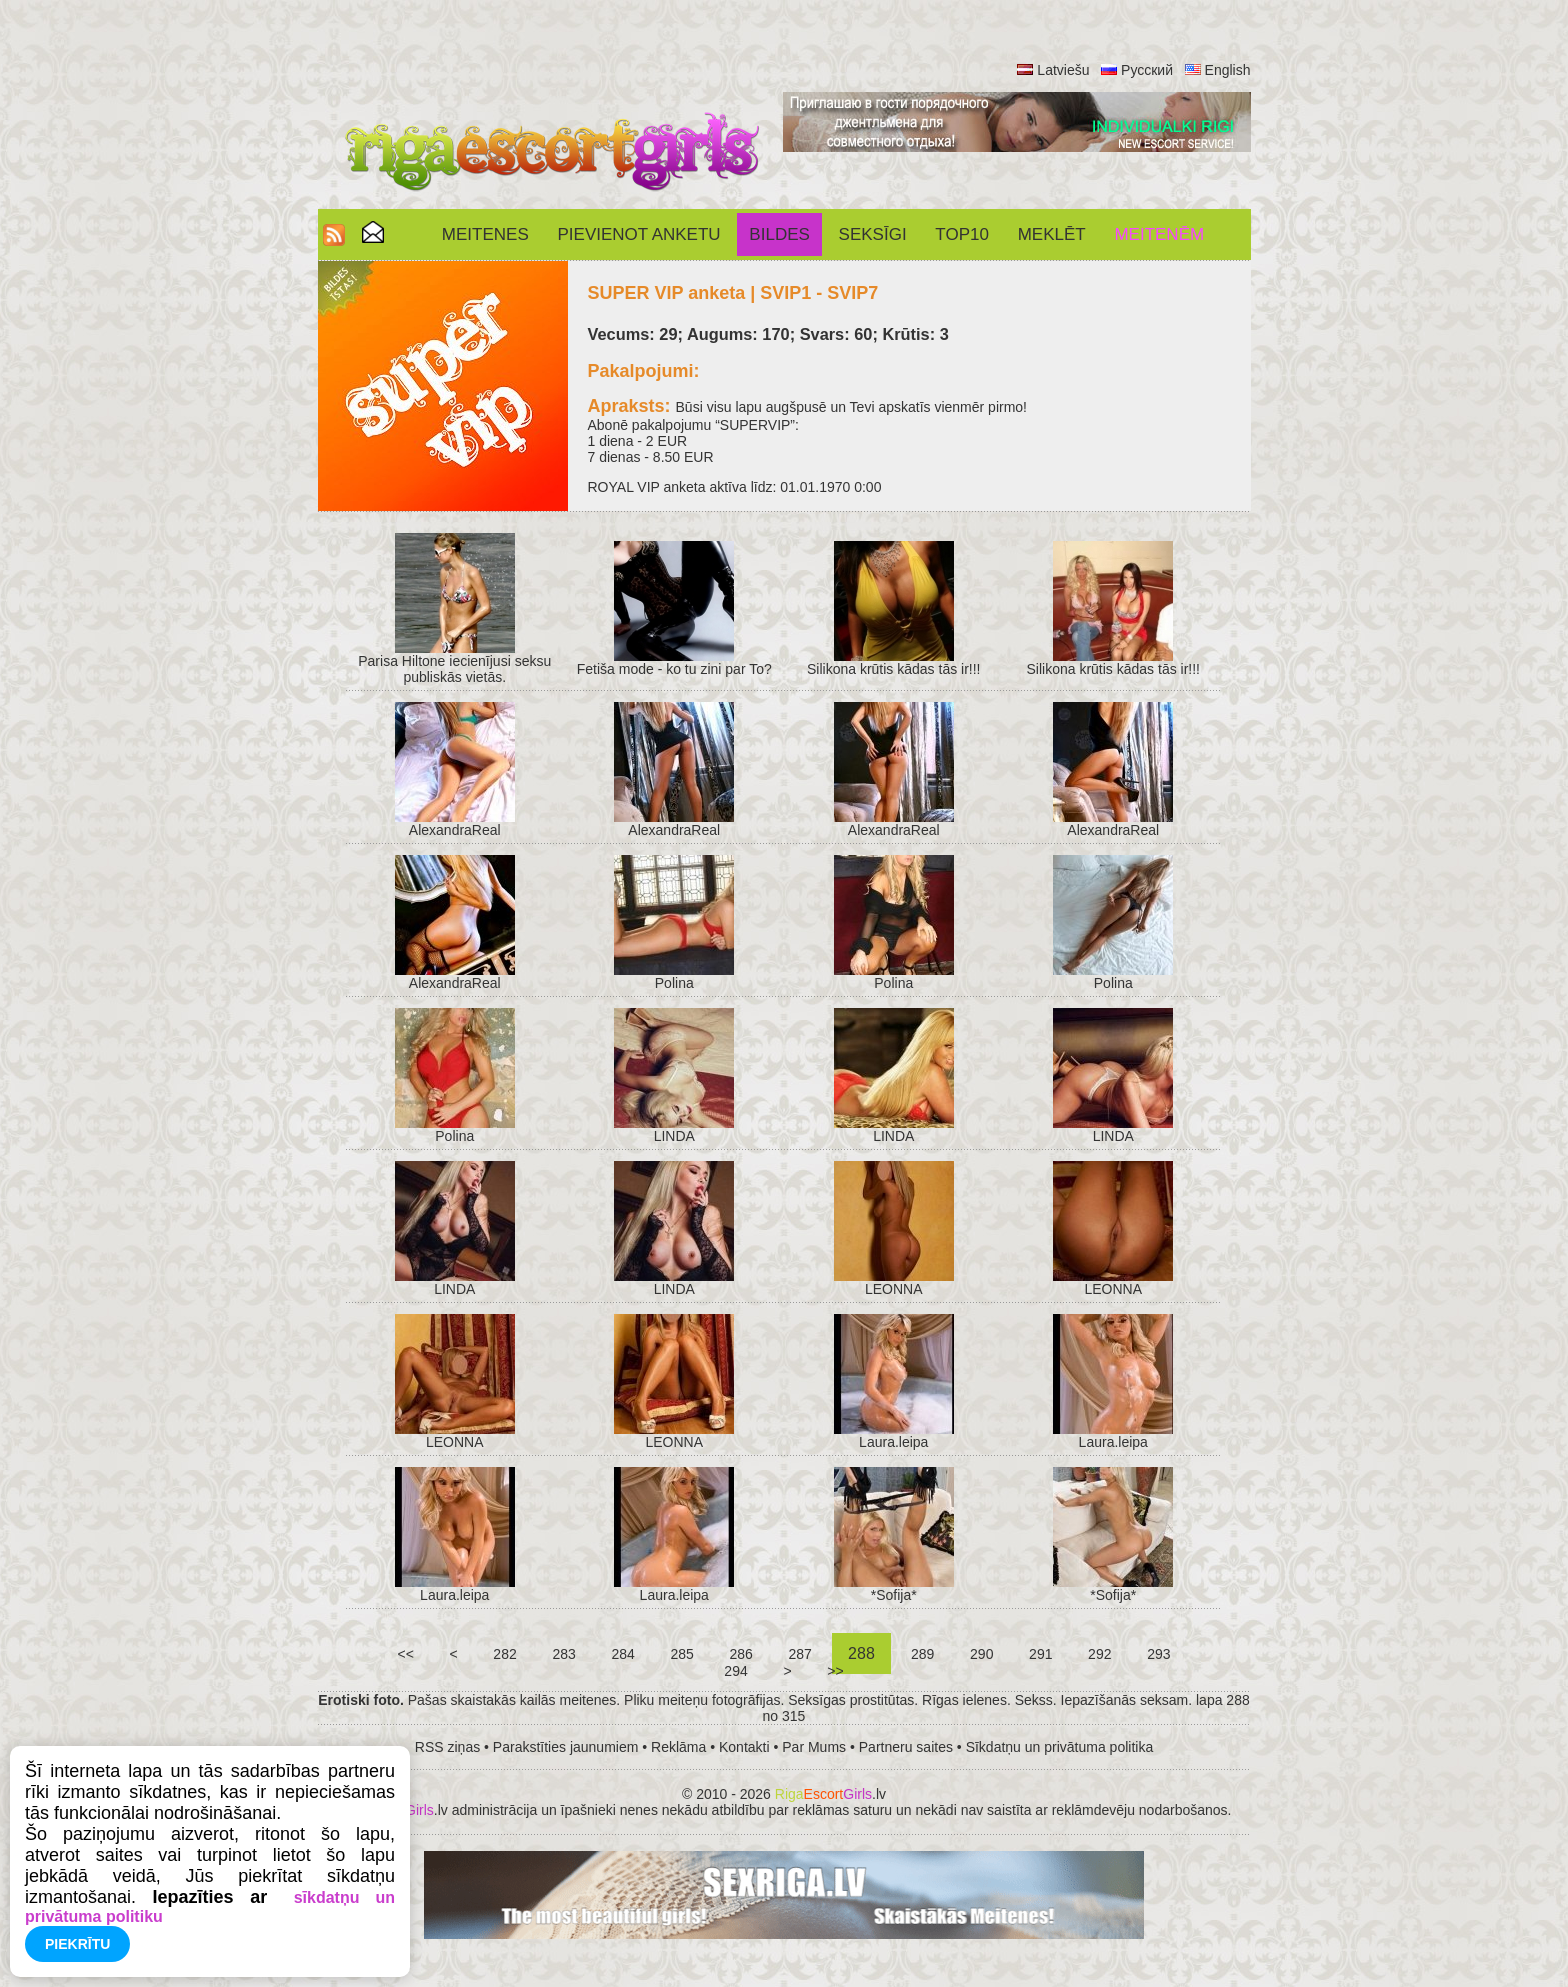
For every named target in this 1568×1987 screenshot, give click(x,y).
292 (1099, 1654)
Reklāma (678, 1747)
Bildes (779, 234)
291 (1040, 1654)
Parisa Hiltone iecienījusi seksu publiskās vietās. (454, 669)
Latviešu (1063, 70)
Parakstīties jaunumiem (566, 1747)
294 (735, 1671)
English (1228, 70)
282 (504, 1654)
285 (682, 1654)
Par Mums (814, 1747)
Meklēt (1052, 234)
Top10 (962, 234)
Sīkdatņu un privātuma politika (1060, 1747)
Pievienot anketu (639, 234)
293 (1158, 1654)
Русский (1147, 70)
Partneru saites (906, 1747)
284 (623, 1654)
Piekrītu (77, 1944)
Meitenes (485, 234)
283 (564, 1654)
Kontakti (744, 1747)
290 (981, 1654)
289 (922, 1654)
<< (406, 1654)
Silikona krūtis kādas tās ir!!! (894, 669)
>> (835, 1671)
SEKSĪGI (873, 234)
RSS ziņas (447, 1747)
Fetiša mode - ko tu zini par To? (674, 669)
